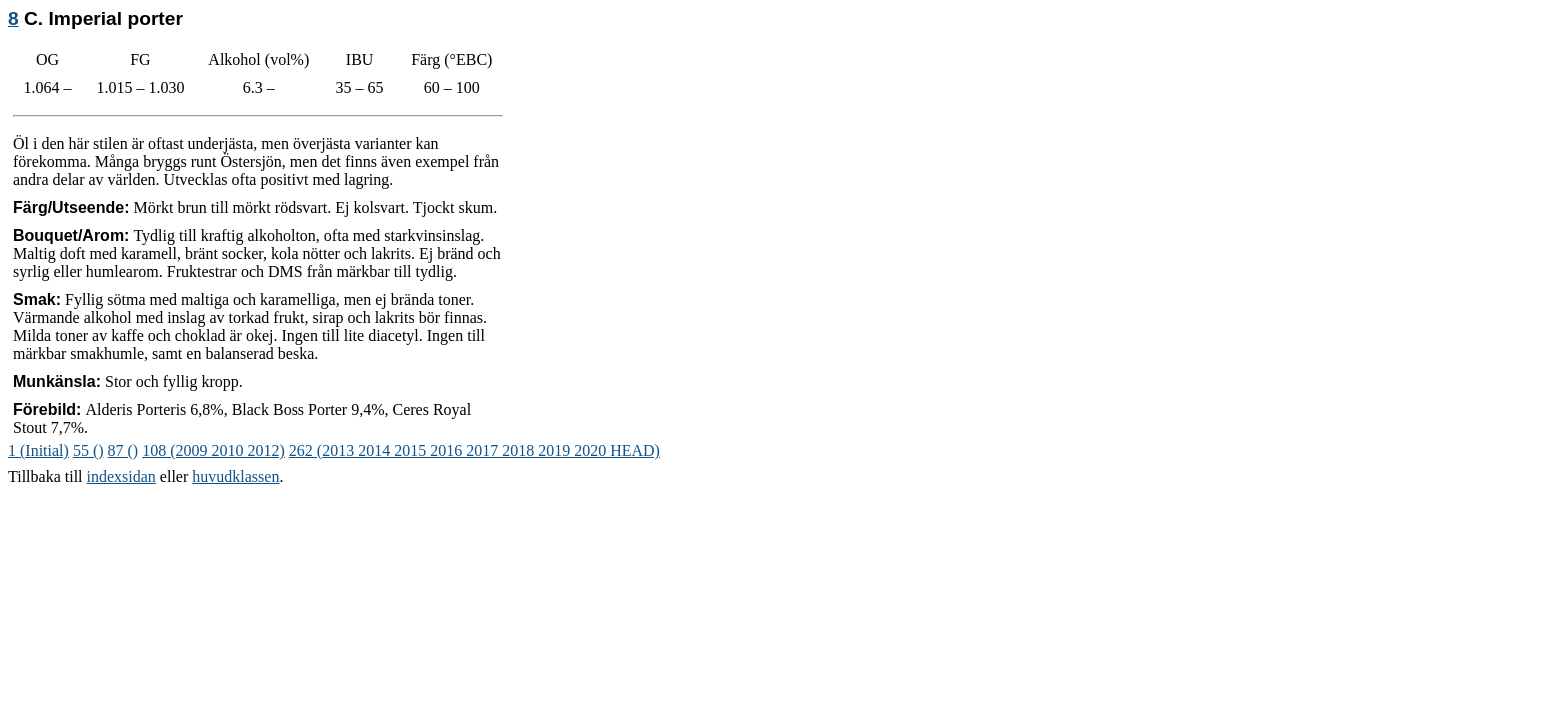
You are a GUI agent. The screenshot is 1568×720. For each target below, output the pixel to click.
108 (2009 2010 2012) (213, 450)
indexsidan (121, 476)
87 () (123, 450)
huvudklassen (235, 476)
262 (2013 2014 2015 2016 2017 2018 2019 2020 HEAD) (474, 450)
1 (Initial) (38, 450)
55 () (88, 450)
